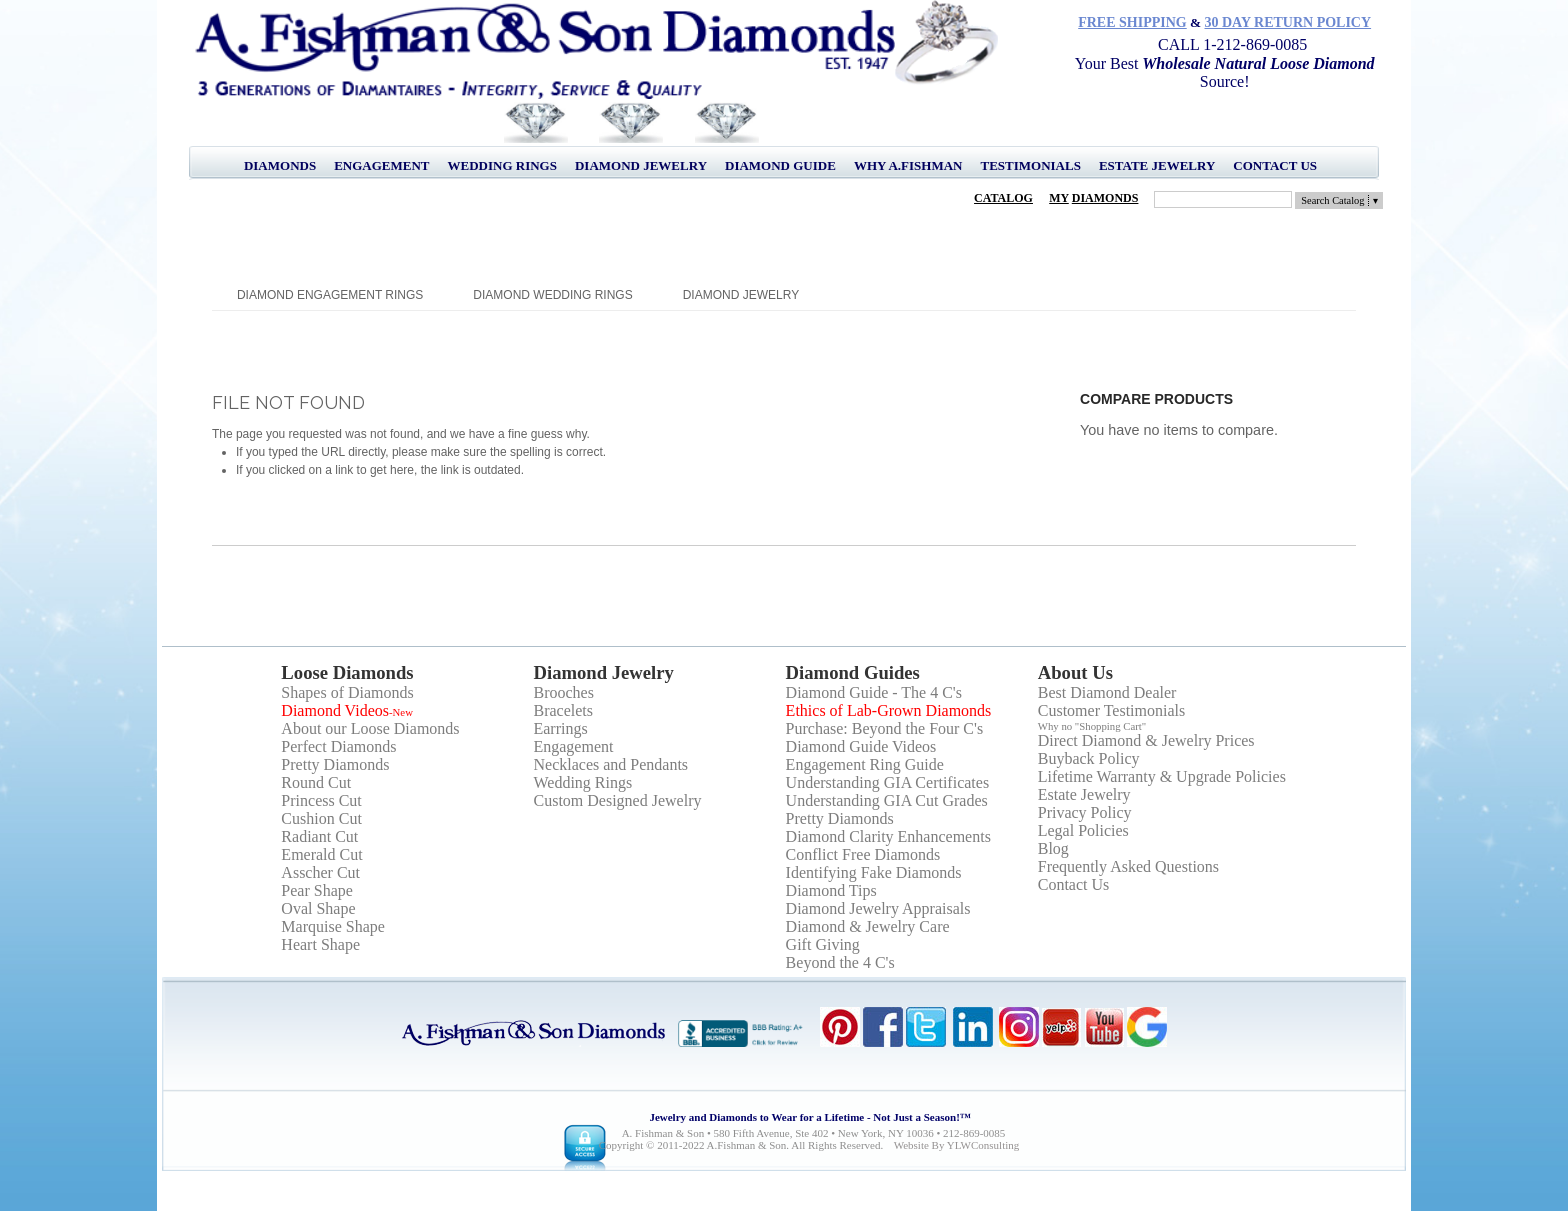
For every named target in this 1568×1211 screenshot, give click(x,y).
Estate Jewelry (1157, 165)
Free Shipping (1132, 22)
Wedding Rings (502, 165)
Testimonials (1030, 165)
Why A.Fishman (908, 165)
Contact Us (1275, 165)
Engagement (381, 165)
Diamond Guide (780, 165)
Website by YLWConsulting (957, 1145)
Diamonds (280, 165)
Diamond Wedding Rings (552, 295)
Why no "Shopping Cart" (1092, 726)
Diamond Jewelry (641, 165)
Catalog (1003, 198)
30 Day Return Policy (1288, 22)
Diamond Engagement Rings (330, 295)
